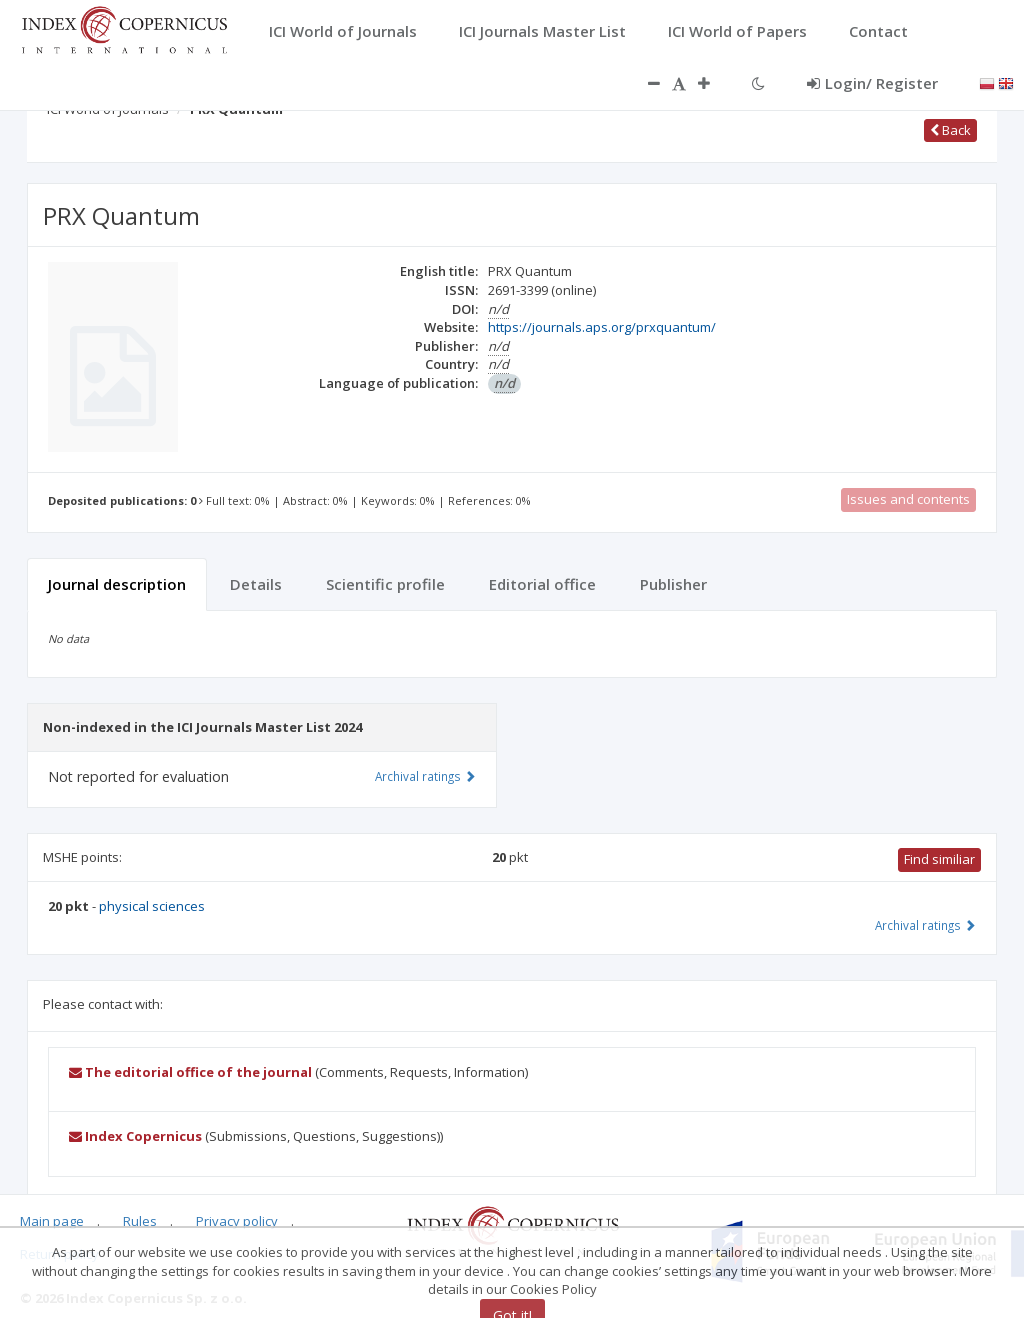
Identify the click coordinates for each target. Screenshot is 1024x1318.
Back (950, 130)
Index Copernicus (135, 1136)
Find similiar (939, 859)
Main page (52, 1221)
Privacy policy (237, 1221)
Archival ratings (925, 925)
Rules (140, 1221)
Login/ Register (872, 83)
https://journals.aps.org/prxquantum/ (602, 327)
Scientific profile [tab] (385, 584)
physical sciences (152, 906)
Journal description (117, 584)
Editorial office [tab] (542, 584)
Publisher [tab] (673, 584)
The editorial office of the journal (190, 1072)
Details (256, 584)
